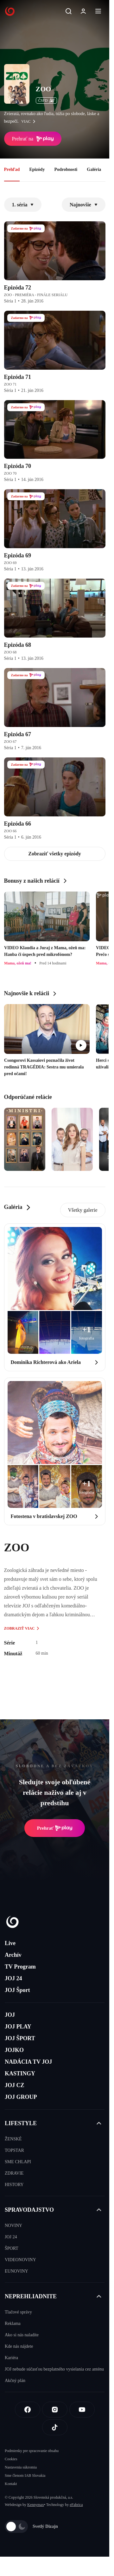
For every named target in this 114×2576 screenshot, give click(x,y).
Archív (13, 1955)
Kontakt (11, 2484)
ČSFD (46, 100)
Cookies (11, 2459)
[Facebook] (27, 2409)
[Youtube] (82, 2409)
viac (29, 121)
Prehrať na (33, 139)
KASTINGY (20, 2073)
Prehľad (12, 169)
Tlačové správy (18, 2312)
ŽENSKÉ (13, 2139)
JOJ (10, 2015)
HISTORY (14, 2184)
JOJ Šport (17, 1990)
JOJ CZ (14, 2085)
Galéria (94, 169)
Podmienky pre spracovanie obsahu (32, 2451)
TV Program (20, 1966)
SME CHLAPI (18, 2161)
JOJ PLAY (18, 2026)
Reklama (13, 2323)
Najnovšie (84, 204)
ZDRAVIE (14, 2173)
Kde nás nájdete (19, 2346)
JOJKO (14, 2050)
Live (10, 1943)
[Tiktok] (54, 2427)
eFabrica (76, 2504)
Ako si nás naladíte (22, 2335)
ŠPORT (11, 2248)
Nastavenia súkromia (21, 2467)
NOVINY (13, 2225)
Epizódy (37, 169)
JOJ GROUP (21, 2097)
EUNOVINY (16, 2271)
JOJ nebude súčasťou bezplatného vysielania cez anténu (54, 2369)
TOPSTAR (14, 2150)
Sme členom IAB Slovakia (25, 2475)
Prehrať (55, 1828)
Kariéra (11, 2357)
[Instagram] (54, 2409)
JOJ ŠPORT (20, 2038)
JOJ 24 (13, 1978)
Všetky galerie (83, 1210)
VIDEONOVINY (20, 2259)
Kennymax (35, 2504)
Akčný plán (15, 2380)
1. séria (23, 204)
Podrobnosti (65, 169)
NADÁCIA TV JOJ (28, 2062)
